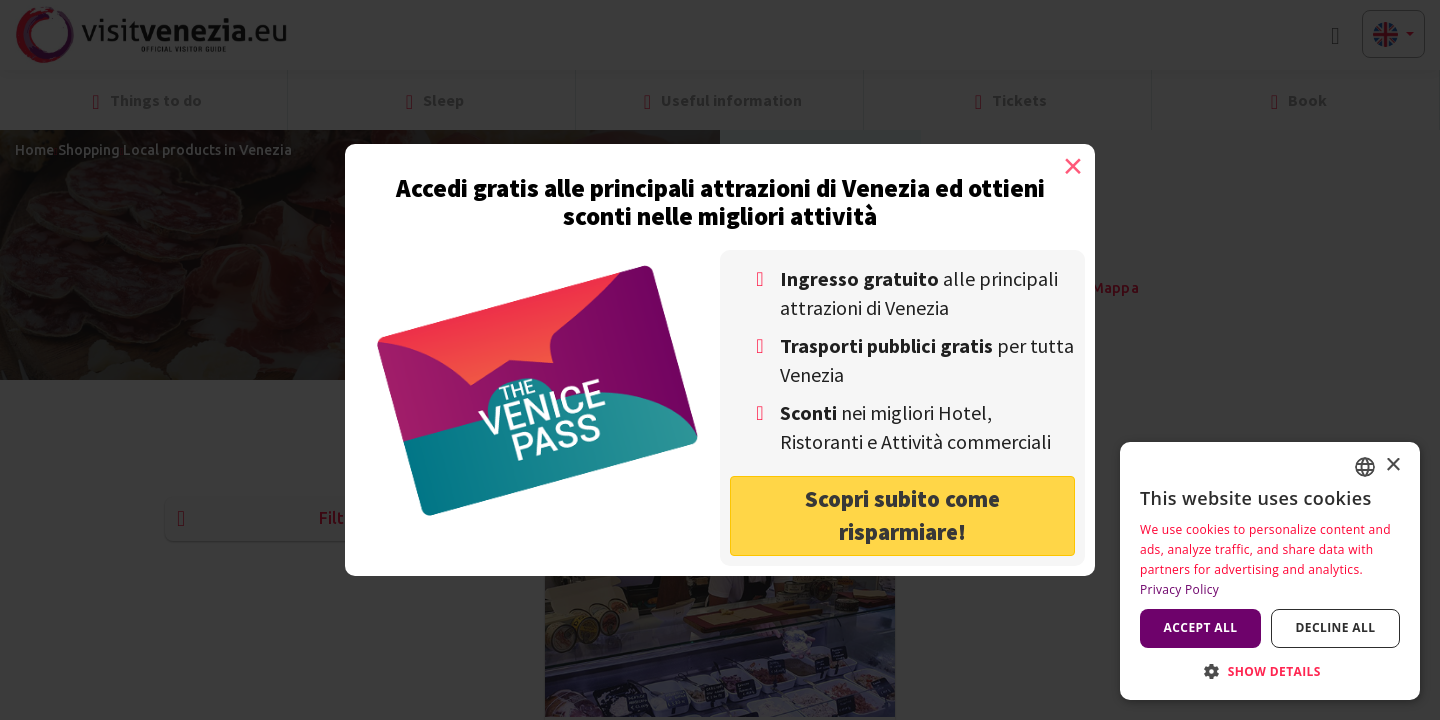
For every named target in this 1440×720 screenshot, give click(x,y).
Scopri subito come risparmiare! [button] (902, 515)
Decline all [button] (1336, 627)
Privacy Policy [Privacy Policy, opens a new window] (1179, 589)
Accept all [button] (1201, 627)
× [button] (1392, 465)
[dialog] (1270, 571)
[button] (1270, 670)
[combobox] (1365, 467)
